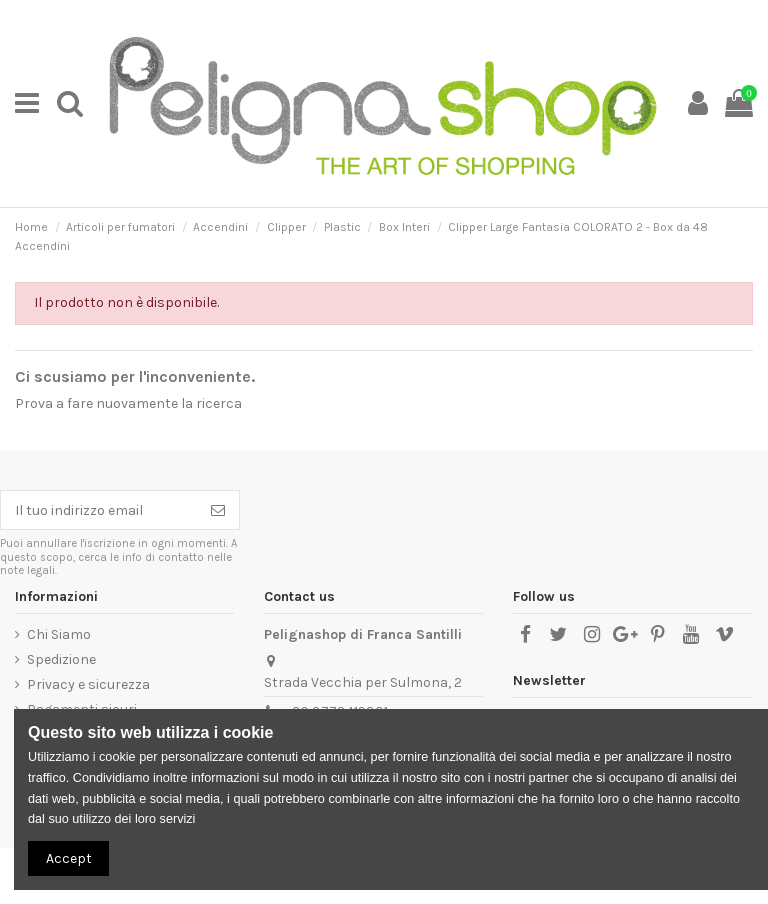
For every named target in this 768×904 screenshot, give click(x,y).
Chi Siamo (59, 634)
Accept (69, 858)
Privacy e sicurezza (88, 684)
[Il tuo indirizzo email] (99, 510)
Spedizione (61, 659)
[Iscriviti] (218, 510)
